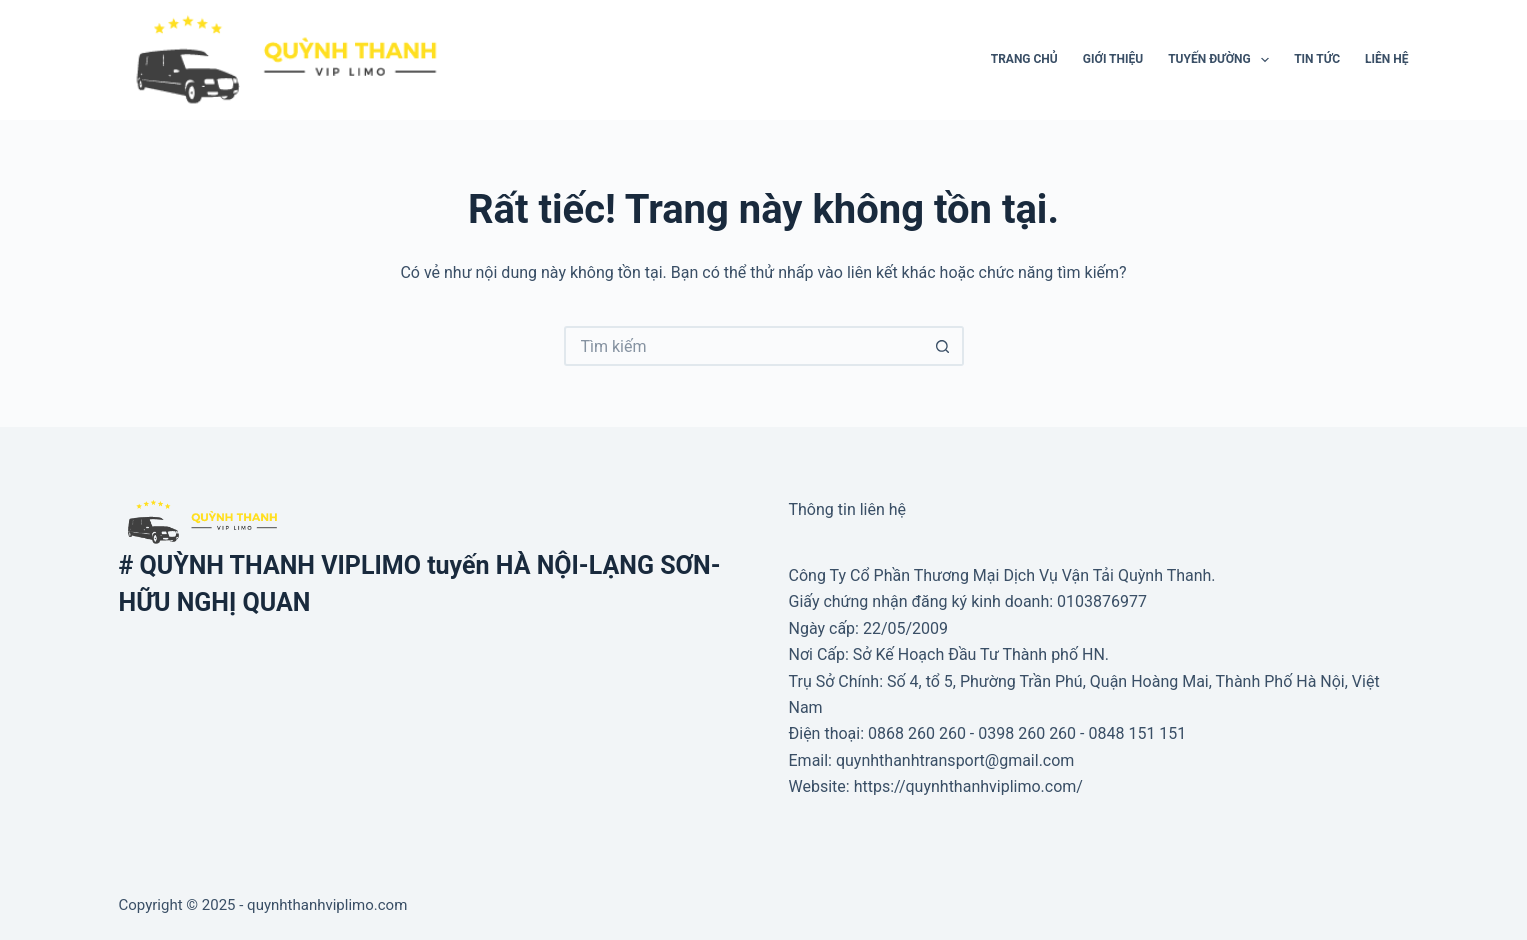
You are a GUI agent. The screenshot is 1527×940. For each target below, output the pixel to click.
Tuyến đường (1222, 60)
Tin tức (1317, 59)
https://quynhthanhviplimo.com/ (968, 786)
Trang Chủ (1024, 59)
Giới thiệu (1113, 59)
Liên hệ (1386, 59)
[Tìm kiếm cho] (744, 346)
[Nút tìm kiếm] (944, 346)
